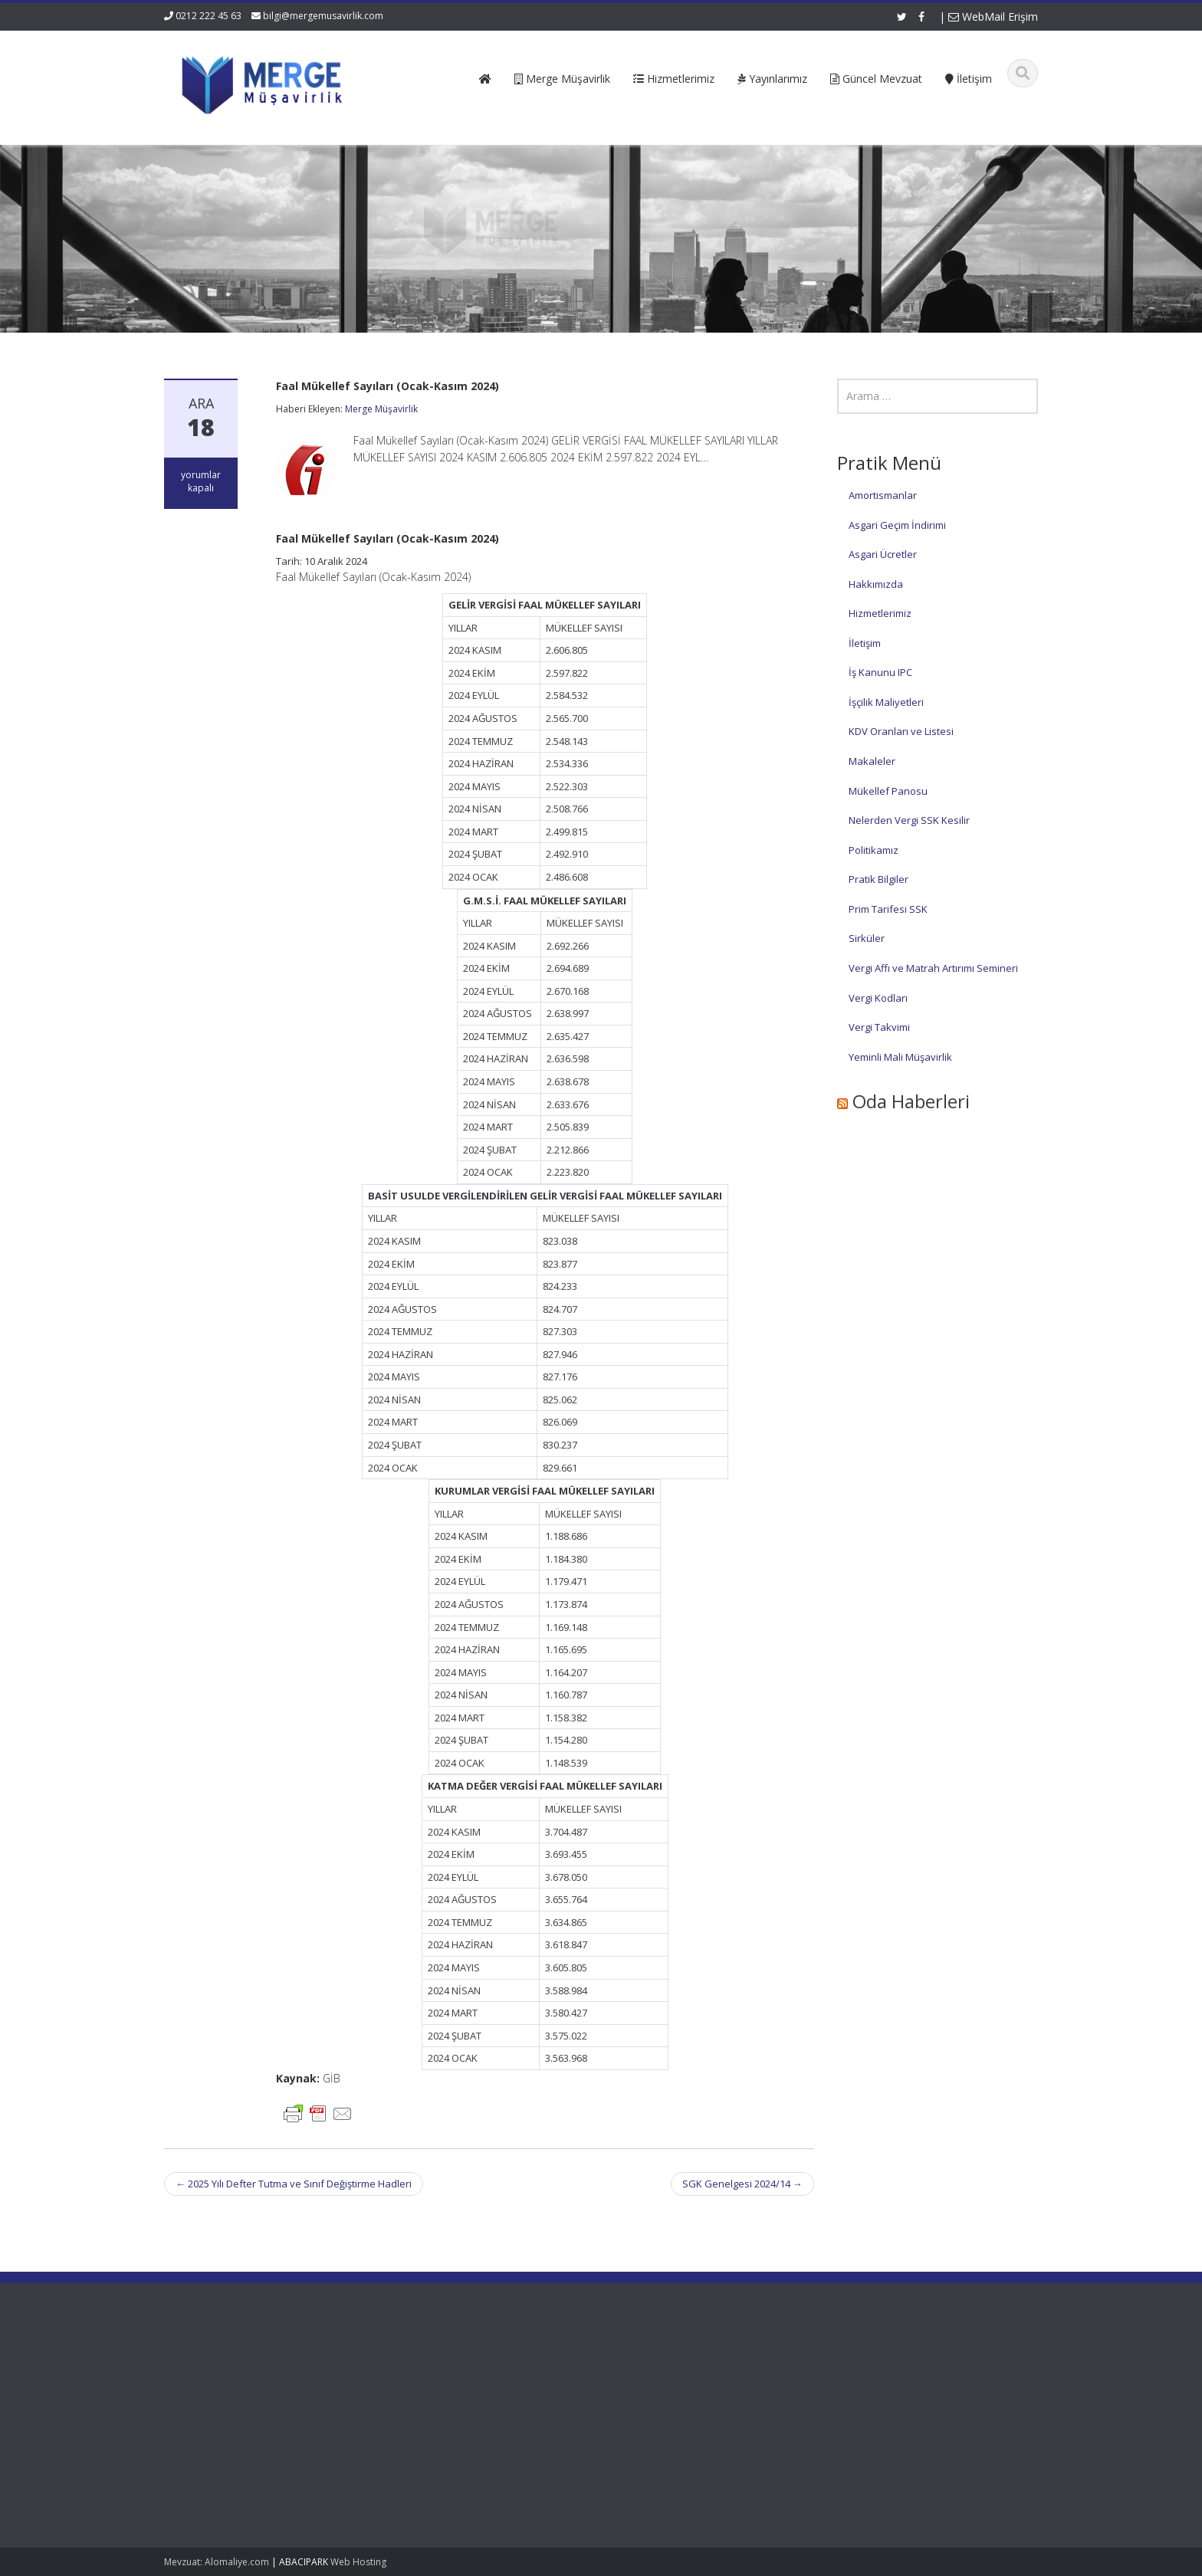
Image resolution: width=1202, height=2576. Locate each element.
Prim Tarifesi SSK (888, 909)
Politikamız (873, 850)
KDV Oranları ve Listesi (901, 731)
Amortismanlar (883, 495)
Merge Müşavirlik (381, 408)
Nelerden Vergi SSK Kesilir (909, 820)
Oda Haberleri (911, 1101)
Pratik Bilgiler (878, 879)
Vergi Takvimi (879, 1027)
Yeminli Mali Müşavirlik (900, 1057)
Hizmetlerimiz (880, 613)
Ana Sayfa (463, 2368)
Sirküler (867, 938)
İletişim (865, 643)
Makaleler (872, 761)
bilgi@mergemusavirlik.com (323, 15)
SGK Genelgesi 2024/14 (742, 2183)
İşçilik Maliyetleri (886, 702)
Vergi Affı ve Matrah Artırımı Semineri (933, 968)
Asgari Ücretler (883, 554)
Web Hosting (358, 2561)
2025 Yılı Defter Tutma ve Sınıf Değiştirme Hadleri (294, 2183)
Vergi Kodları (878, 998)
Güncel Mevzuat (477, 2411)
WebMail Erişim (993, 16)
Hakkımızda (876, 584)
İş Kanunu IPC (880, 672)
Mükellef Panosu (888, 791)
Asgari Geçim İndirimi (897, 525)
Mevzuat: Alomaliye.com (216, 2561)
